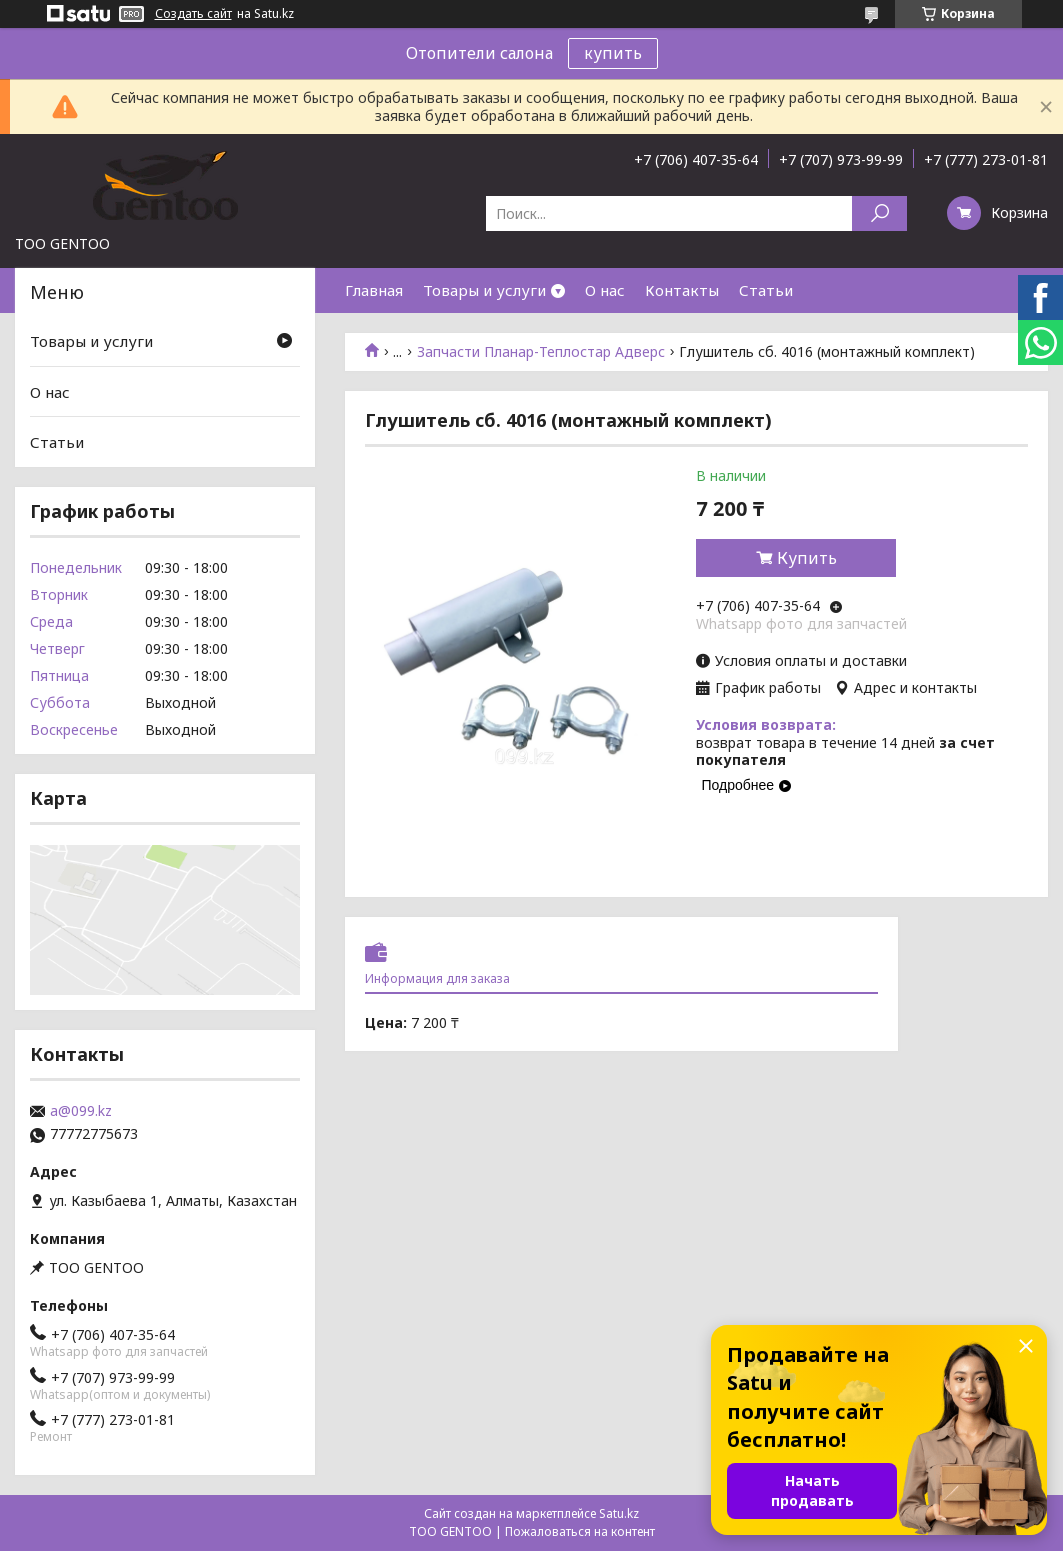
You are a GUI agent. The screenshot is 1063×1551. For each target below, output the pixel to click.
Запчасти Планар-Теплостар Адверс (541, 352)
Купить (807, 558)
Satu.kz (619, 1513)
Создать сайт (193, 14)
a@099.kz (81, 1111)
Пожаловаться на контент (580, 1531)
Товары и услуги (484, 290)
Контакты (682, 290)
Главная (374, 290)
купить (613, 53)
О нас (605, 290)
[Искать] (879, 213)
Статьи (766, 290)
